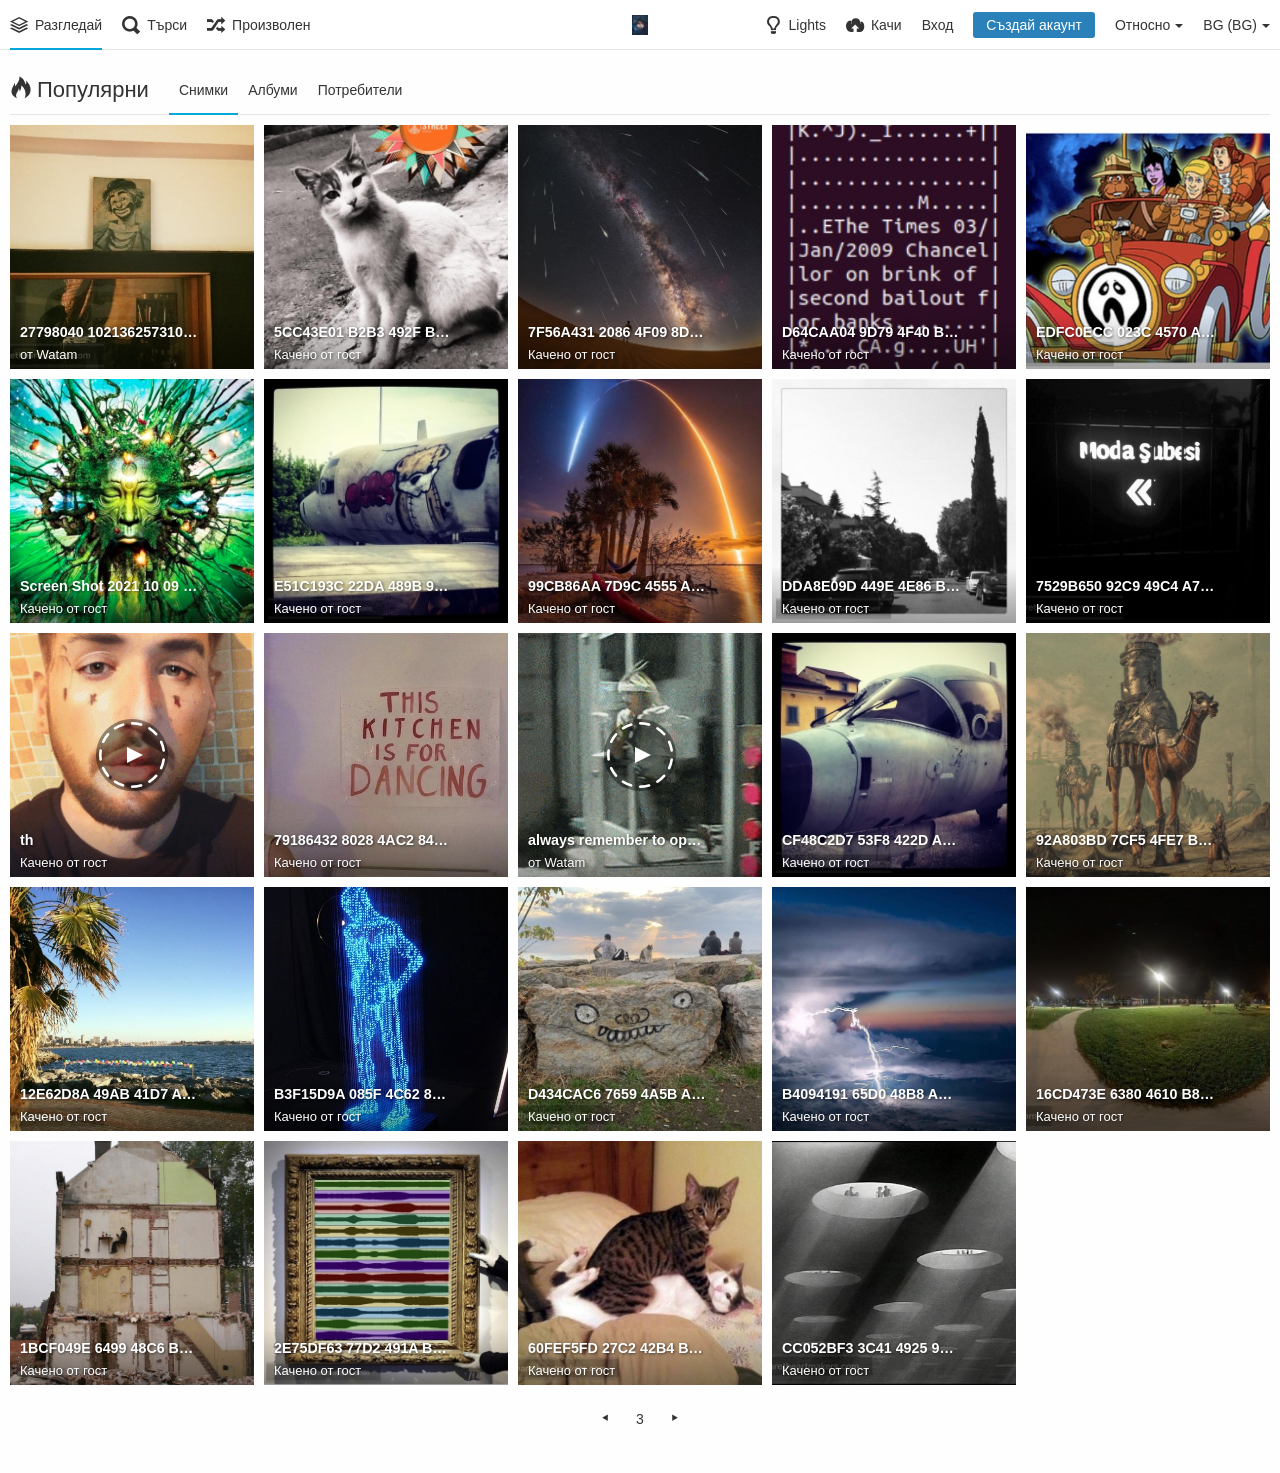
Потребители (360, 90)
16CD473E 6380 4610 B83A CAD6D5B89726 (1125, 1095)
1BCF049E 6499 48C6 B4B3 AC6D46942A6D (109, 1349)
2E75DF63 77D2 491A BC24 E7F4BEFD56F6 (363, 1349)
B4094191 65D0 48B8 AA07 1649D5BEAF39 (871, 1095)
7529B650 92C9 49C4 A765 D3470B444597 (1125, 587)
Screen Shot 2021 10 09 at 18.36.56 (109, 587)
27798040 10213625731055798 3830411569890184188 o (109, 333)
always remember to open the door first (617, 841)
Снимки (203, 90)
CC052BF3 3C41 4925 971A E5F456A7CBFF (871, 1349)
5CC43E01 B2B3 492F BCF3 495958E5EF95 (363, 333)
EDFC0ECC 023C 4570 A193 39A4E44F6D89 (1125, 333)
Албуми (273, 90)
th (26, 841)
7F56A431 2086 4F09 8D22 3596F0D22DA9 (617, 333)
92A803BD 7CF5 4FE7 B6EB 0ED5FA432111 (1125, 841)
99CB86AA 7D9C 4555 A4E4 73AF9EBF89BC (617, 587)
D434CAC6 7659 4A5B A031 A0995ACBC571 (617, 1095)
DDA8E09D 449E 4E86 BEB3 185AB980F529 (871, 587)
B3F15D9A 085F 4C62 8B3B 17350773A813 (363, 1095)
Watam (57, 354)
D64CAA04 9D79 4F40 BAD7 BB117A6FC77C (871, 333)
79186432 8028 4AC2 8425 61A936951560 (363, 841)
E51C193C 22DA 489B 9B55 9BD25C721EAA (363, 587)
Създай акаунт (1034, 25)
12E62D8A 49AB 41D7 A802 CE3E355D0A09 (109, 1095)
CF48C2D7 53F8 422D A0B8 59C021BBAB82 (871, 841)
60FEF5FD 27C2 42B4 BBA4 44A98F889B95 (617, 1349)
